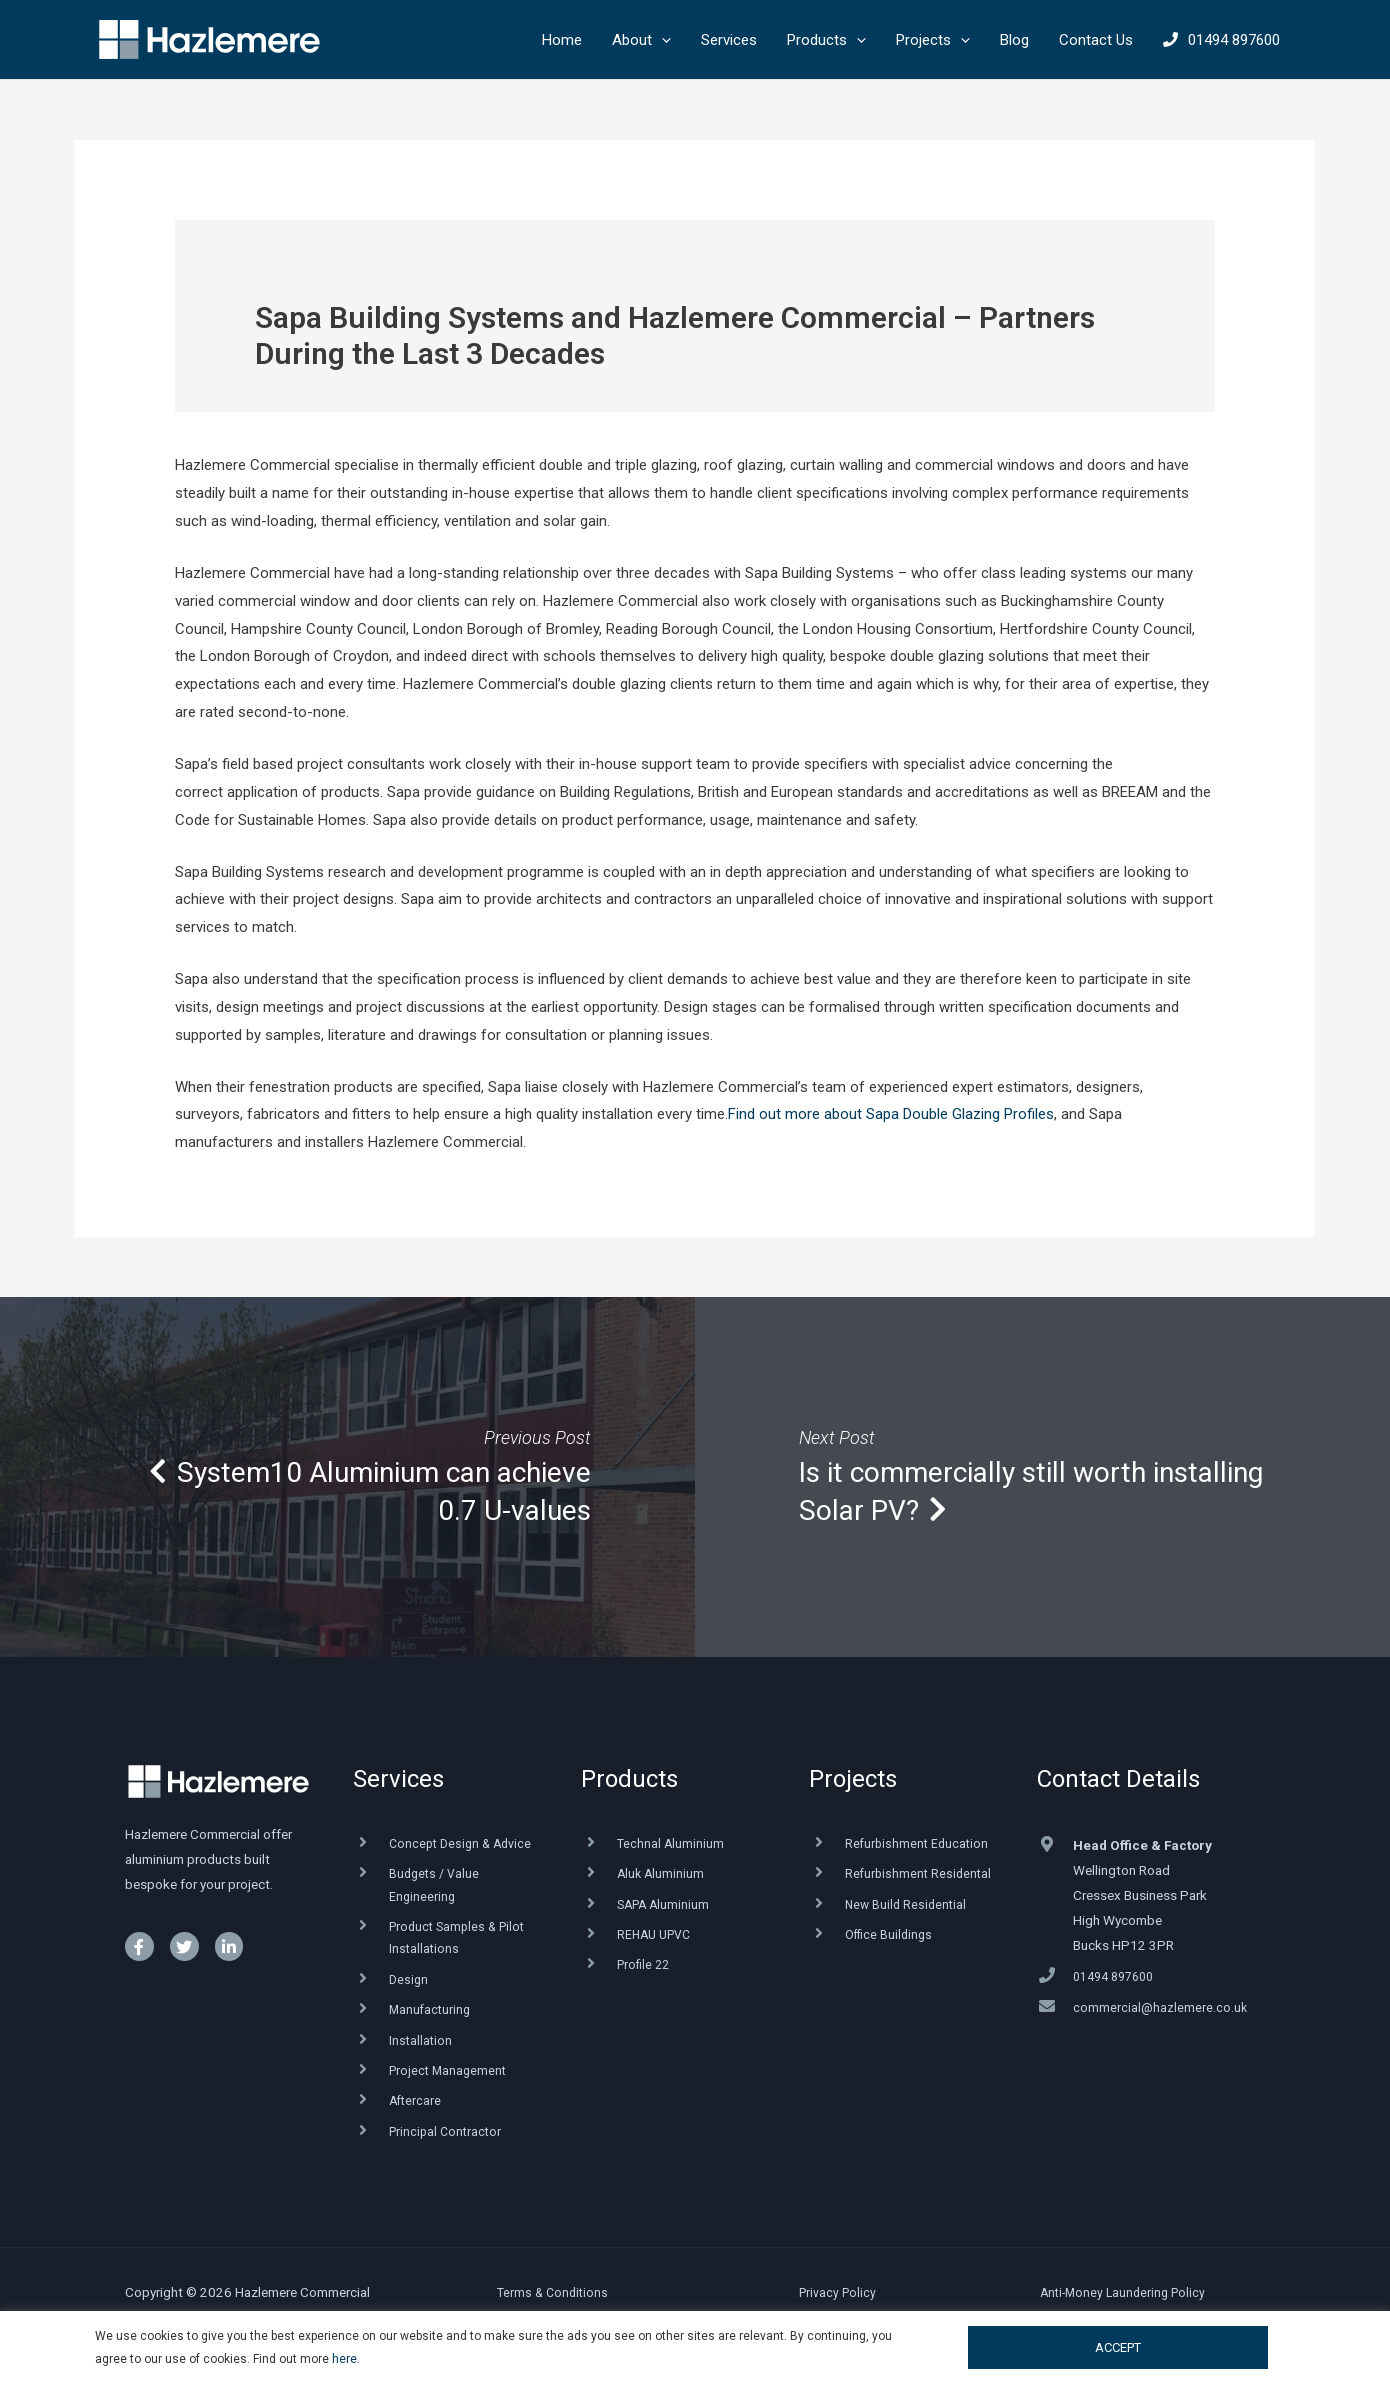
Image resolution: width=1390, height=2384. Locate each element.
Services (398, 1779)
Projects (853, 1779)
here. (346, 2359)
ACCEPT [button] (1118, 2347)
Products (629, 1779)
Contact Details (1118, 1779)
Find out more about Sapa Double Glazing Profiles (891, 1114)
